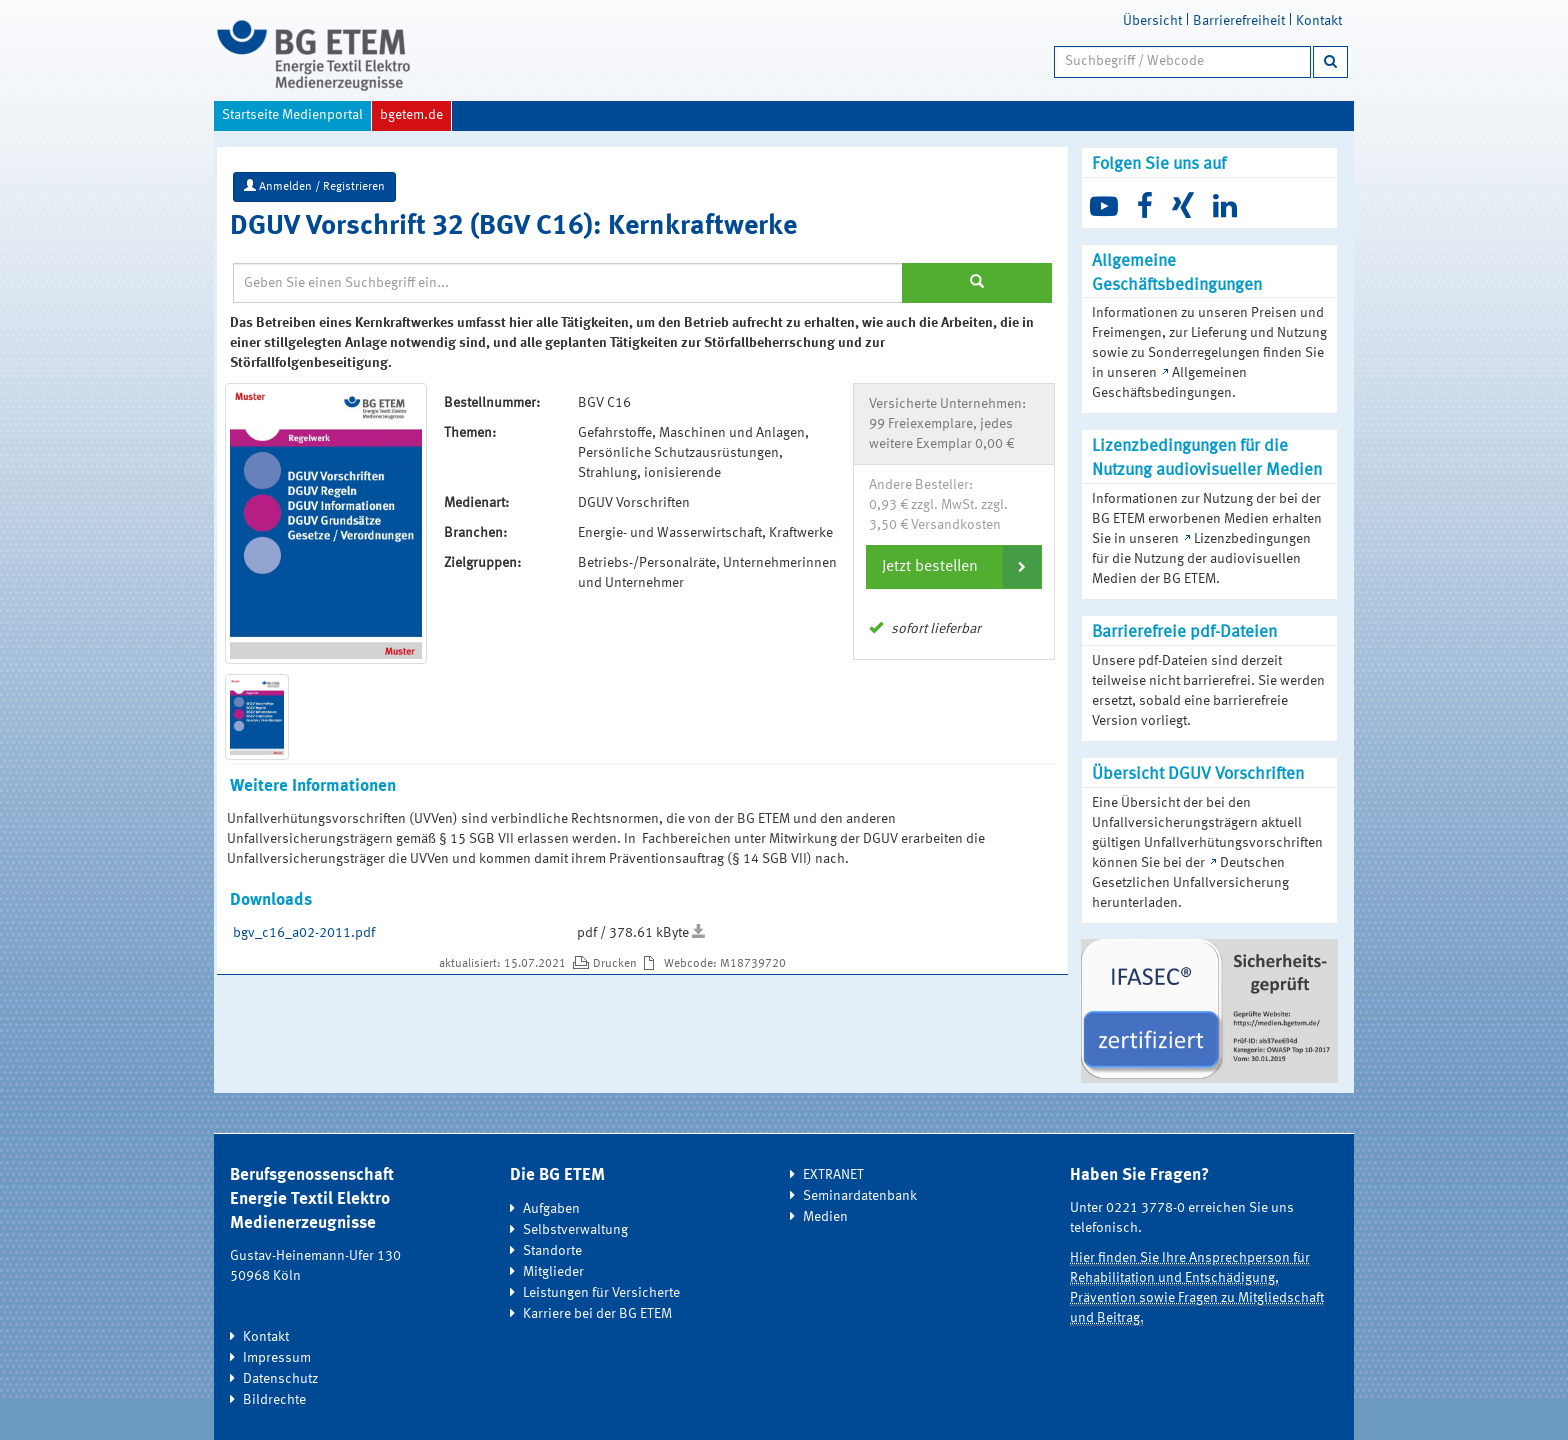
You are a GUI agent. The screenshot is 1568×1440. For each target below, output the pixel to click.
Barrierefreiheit (1239, 21)
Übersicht (1152, 21)
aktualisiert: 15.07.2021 (504, 964)
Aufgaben (551, 1209)
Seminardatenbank (860, 1196)
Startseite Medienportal (292, 115)
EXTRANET (833, 1175)
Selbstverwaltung (575, 1230)
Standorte (552, 1251)
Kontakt (1319, 21)
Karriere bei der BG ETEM (597, 1314)
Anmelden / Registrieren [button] (314, 186)
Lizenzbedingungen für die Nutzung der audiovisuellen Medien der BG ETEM (1201, 559)
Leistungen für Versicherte (601, 1293)
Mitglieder (553, 1272)
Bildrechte (274, 1400)
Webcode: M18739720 (725, 964)
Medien (825, 1217)
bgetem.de (411, 115)
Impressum (277, 1358)
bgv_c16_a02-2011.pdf (304, 933)
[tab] (954, 567)
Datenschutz (280, 1379)
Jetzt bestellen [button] (930, 567)
